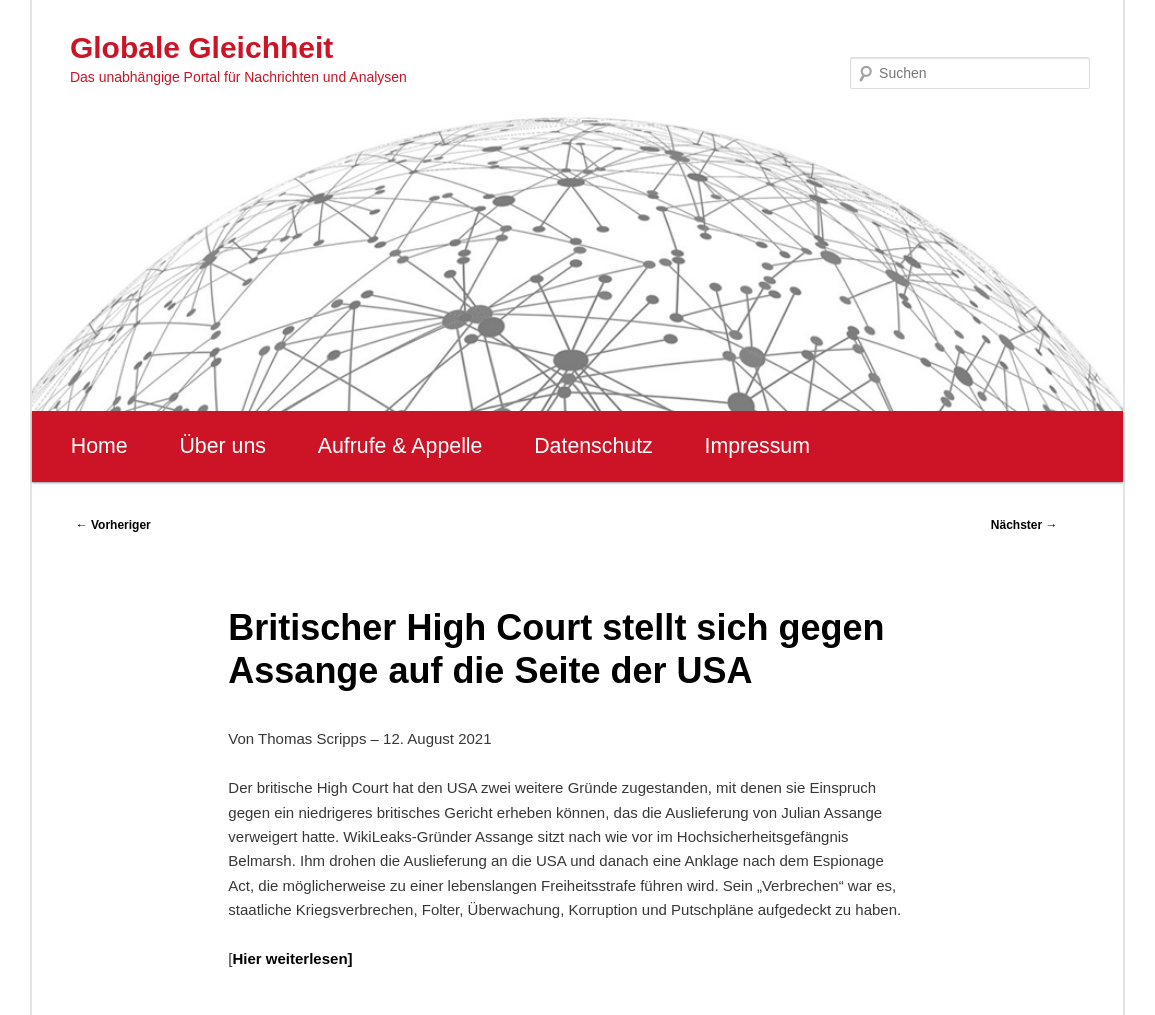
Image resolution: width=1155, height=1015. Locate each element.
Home (99, 446)
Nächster (1024, 525)
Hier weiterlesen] (292, 958)
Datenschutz (593, 446)
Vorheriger (113, 525)
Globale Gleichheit (201, 47)
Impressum (756, 446)
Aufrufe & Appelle (400, 446)
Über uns (222, 446)
